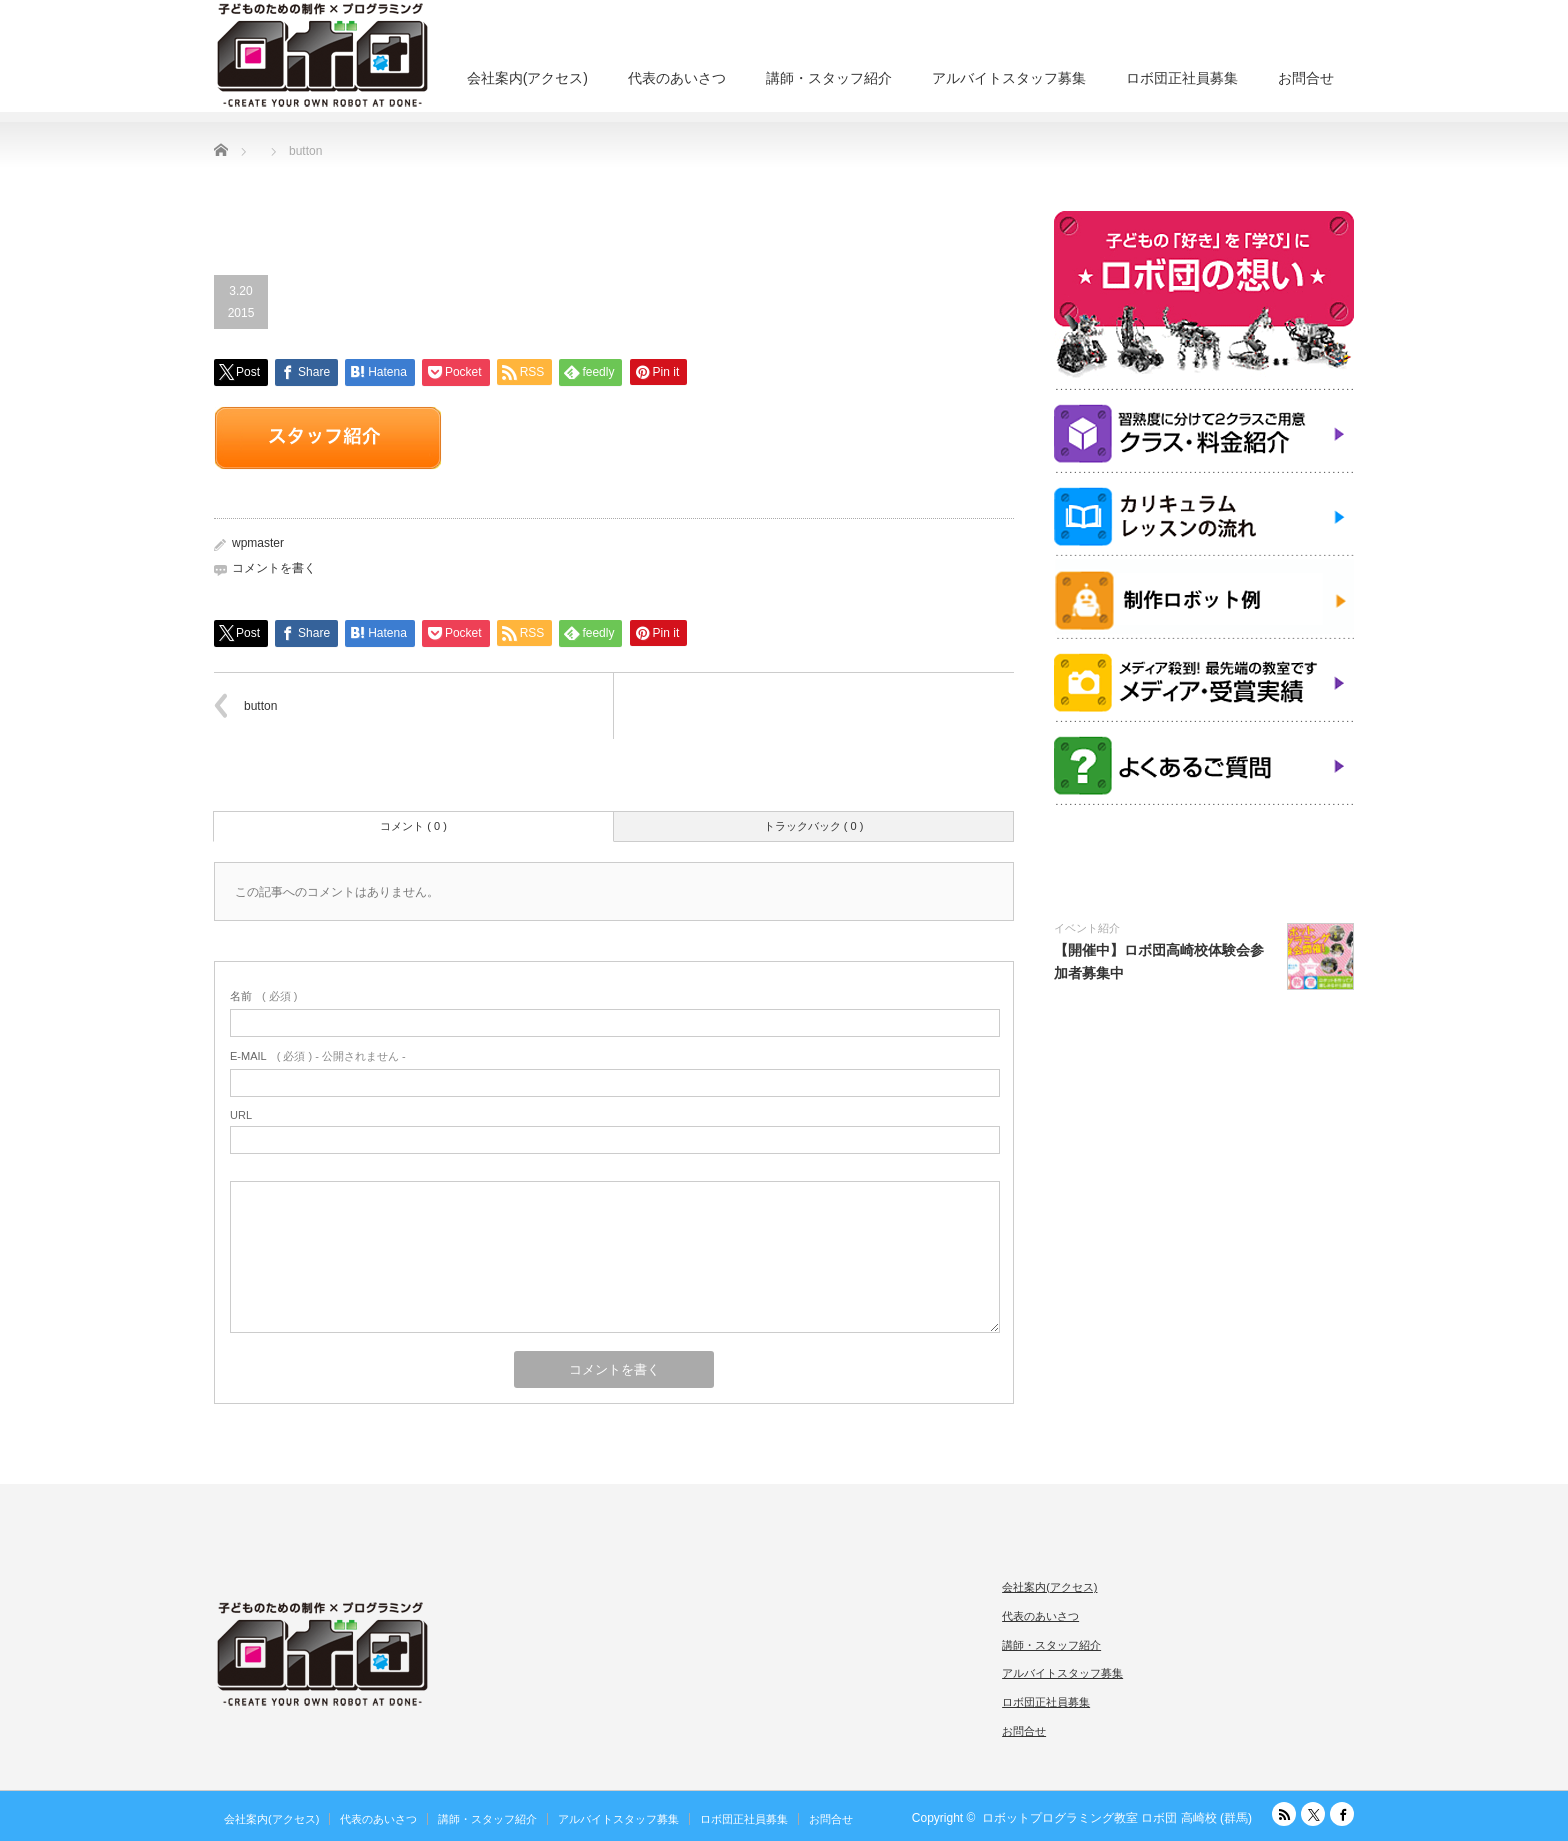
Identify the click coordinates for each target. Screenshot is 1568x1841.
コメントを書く (274, 568)
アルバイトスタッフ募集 (1009, 78)
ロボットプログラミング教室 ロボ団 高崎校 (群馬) (1117, 1818)
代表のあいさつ (677, 78)
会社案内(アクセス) (527, 78)
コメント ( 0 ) (413, 826)
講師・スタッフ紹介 (829, 78)
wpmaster (258, 543)
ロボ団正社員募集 (1182, 78)
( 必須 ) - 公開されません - (318, 1056)
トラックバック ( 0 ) (814, 826)
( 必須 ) (263, 996)
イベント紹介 (1087, 928)
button (260, 706)
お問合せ (1306, 78)
